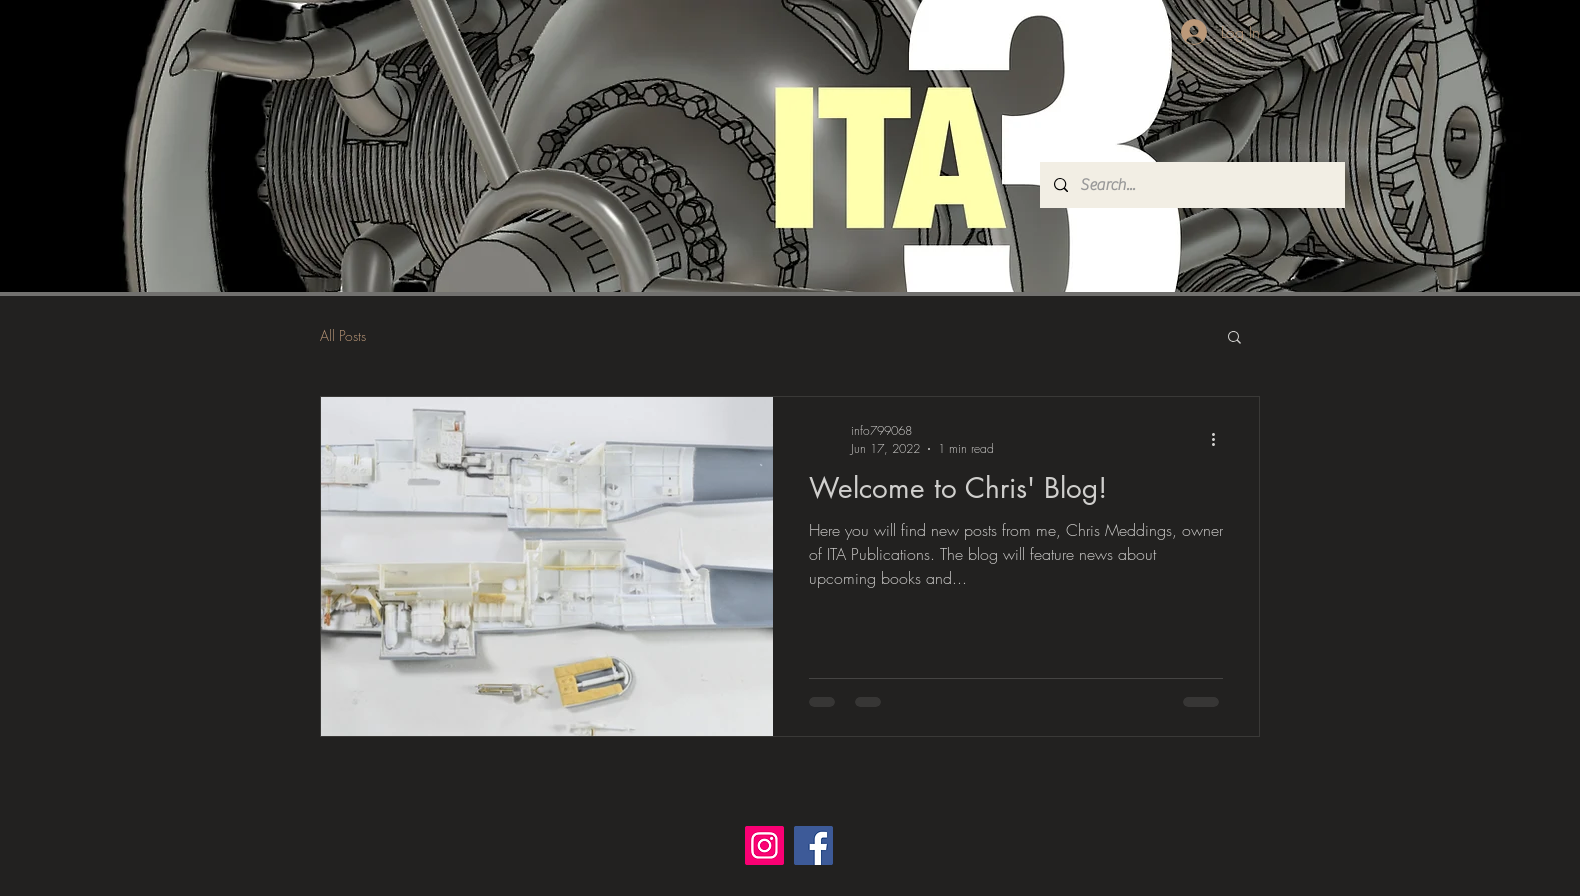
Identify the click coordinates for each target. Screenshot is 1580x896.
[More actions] (1220, 439)
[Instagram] (764, 845)
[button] (1234, 338)
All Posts (343, 335)
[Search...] (1191, 185)
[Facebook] (813, 845)
